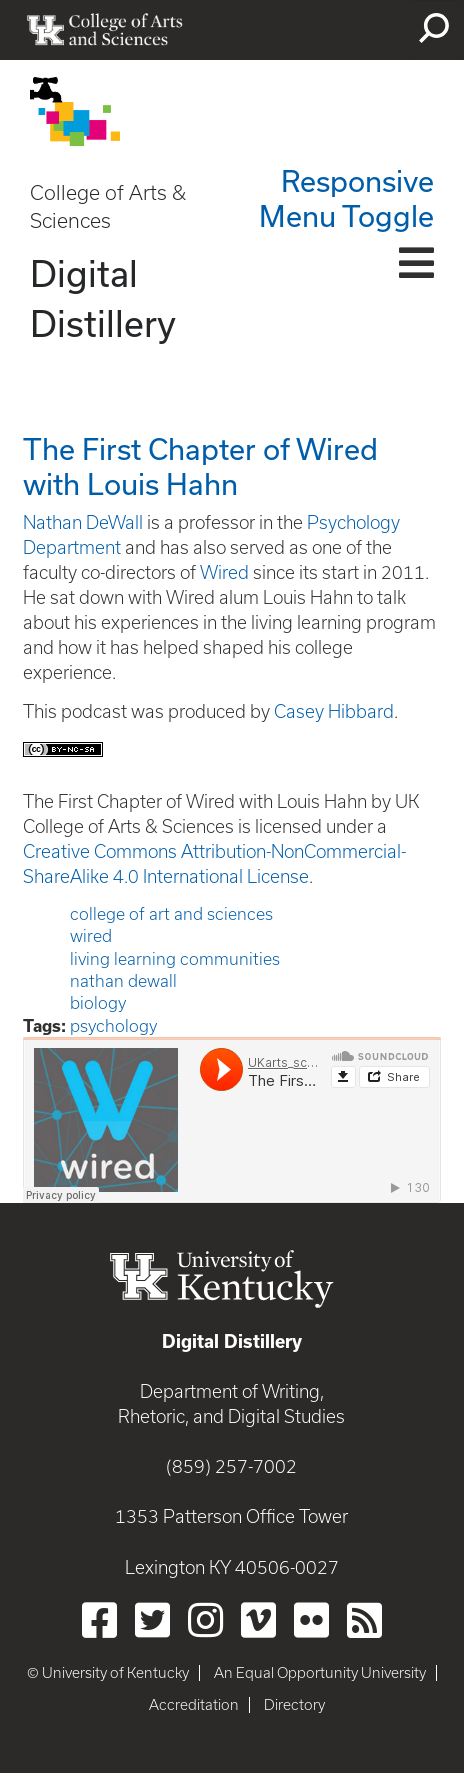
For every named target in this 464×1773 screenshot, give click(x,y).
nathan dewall (123, 981)
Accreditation (194, 1705)
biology (98, 1003)
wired (91, 936)
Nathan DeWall (83, 522)
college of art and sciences (171, 914)
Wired (224, 572)
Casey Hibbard (334, 711)
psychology (113, 1026)
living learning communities (175, 959)
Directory (294, 1705)
